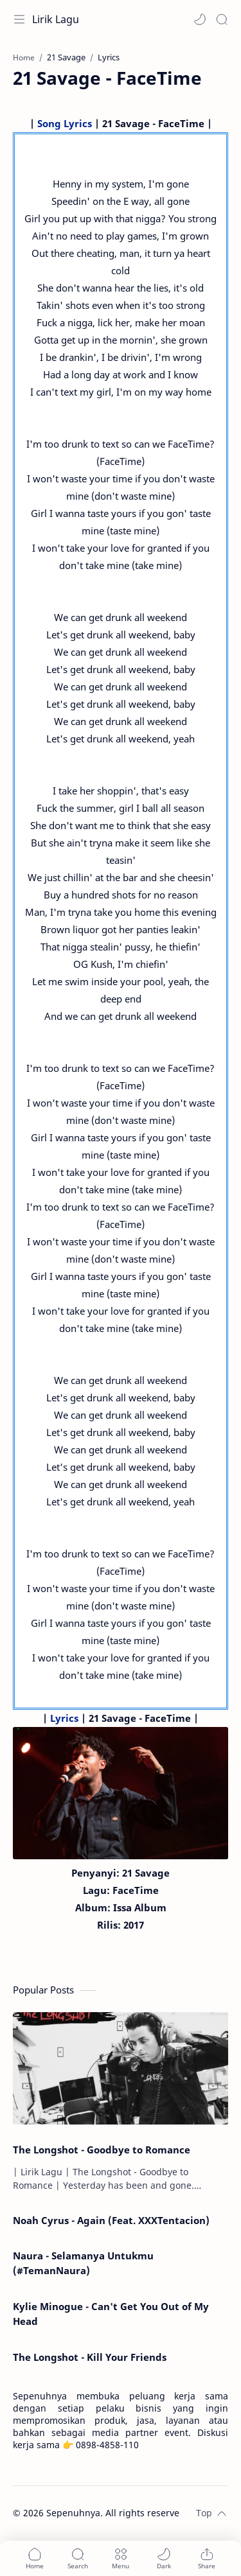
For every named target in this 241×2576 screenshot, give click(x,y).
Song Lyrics (64, 123)
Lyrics (64, 1718)
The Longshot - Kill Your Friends (89, 2357)
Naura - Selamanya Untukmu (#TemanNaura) (83, 2263)
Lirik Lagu (55, 19)
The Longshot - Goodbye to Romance (101, 2149)
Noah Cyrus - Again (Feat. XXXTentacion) (111, 2220)
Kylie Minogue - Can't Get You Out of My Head (111, 2313)
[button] (200, 19)
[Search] (221, 19)
